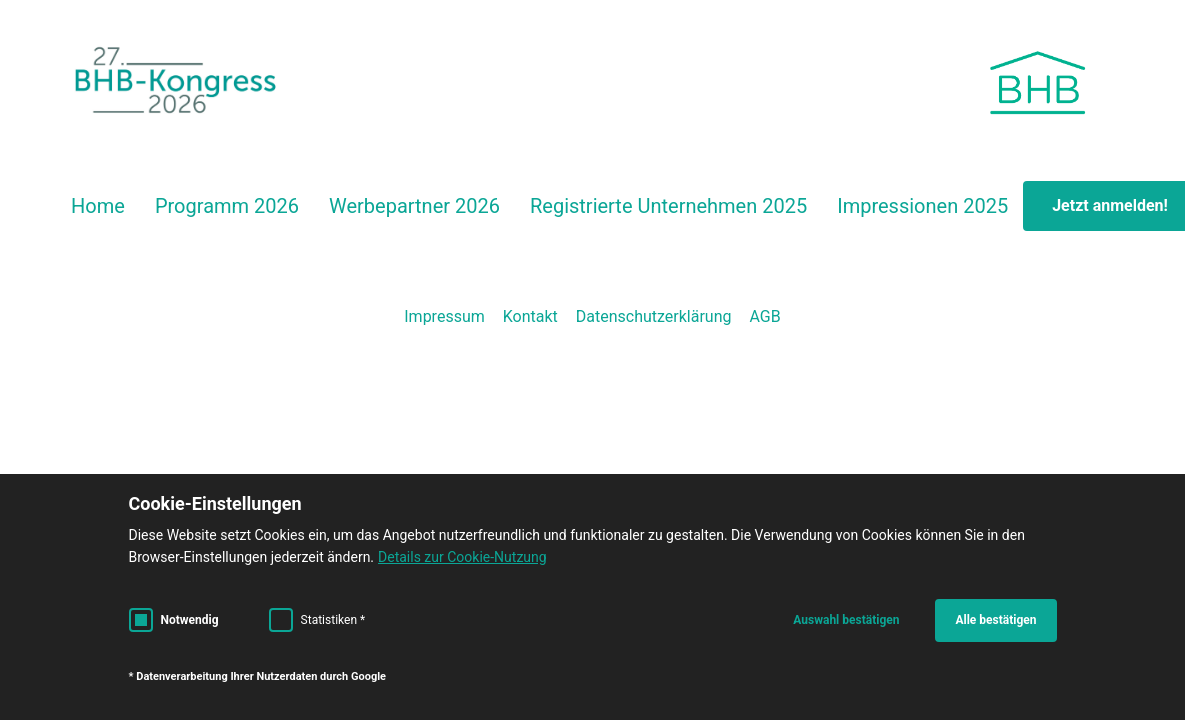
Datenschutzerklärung (654, 316)
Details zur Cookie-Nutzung (462, 557)
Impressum (444, 316)
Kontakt (530, 316)
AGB (764, 316)
